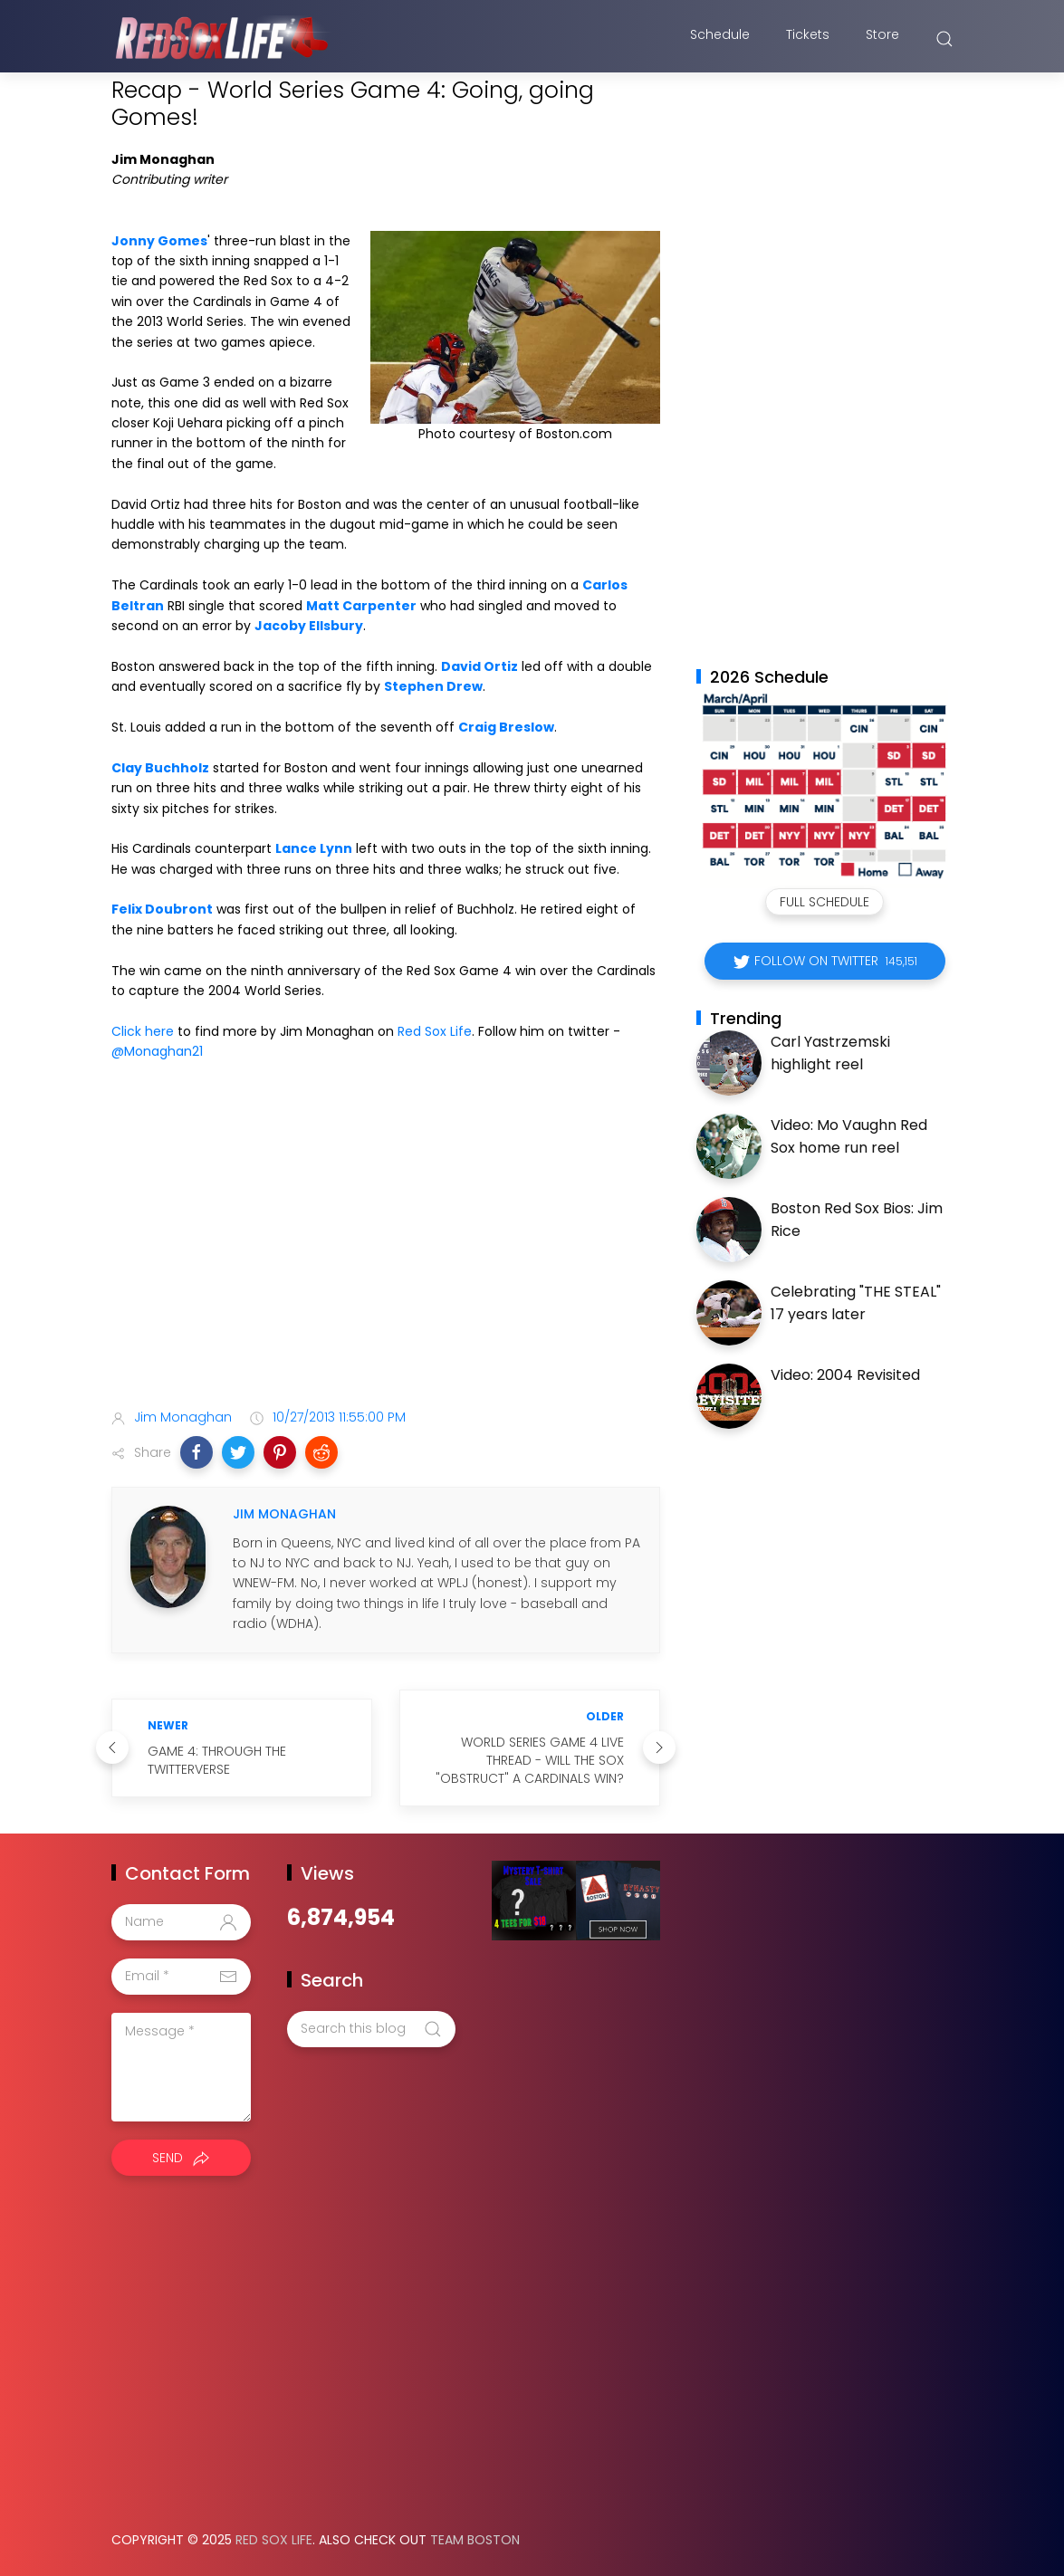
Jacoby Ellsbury (308, 626)
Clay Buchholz (160, 768)
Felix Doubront (162, 909)
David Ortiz (479, 666)
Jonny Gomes (159, 241)
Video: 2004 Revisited (845, 1375)
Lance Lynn (313, 848)
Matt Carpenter (361, 606)
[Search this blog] (371, 2029)
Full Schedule (824, 902)
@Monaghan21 (157, 1051)
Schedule (720, 39)
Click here (142, 1031)
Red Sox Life (435, 1031)
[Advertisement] (385, 1252)
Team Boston (475, 2540)
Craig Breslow (506, 727)
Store (882, 39)
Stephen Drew (433, 686)
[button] (196, 1452)
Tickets (807, 39)
